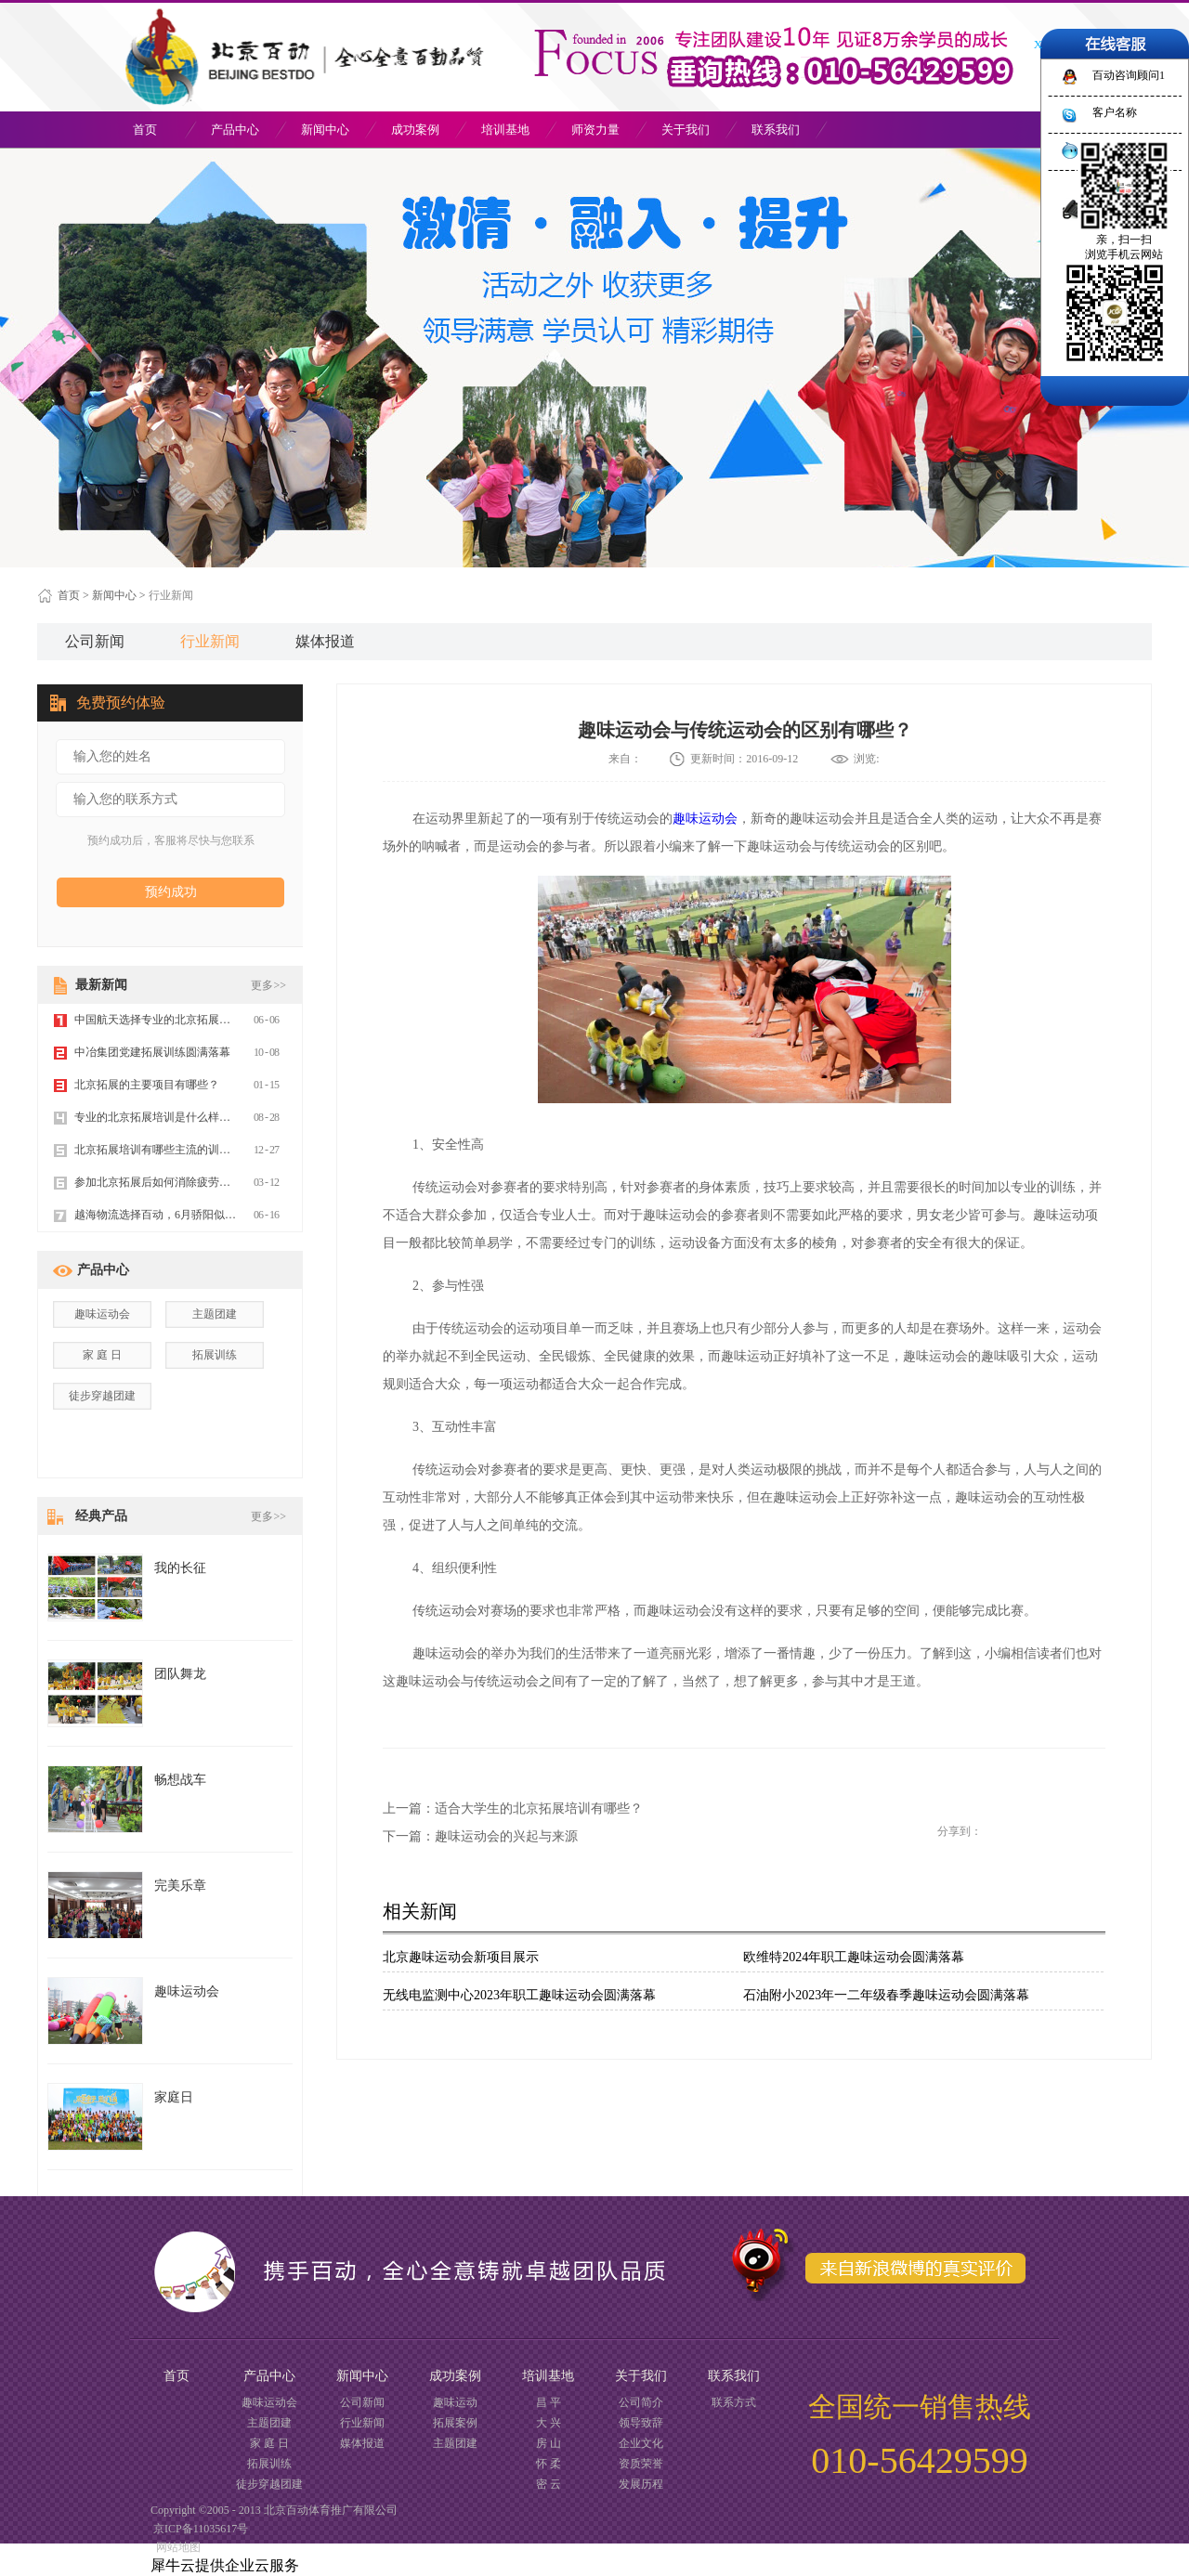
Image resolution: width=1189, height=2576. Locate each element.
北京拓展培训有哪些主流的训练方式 (163, 1149)
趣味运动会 (705, 819)
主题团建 (214, 1314)
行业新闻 (171, 595)
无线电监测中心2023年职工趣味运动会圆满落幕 (519, 1995)
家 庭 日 (102, 1354)
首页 (145, 130)
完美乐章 (180, 1886)
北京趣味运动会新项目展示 (461, 1957)
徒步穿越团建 (102, 1395)
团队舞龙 (180, 1674)
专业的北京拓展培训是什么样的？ (158, 1117)
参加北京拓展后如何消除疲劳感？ (158, 1182)
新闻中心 (114, 595)
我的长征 (180, 1568)
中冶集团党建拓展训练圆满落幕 (152, 1052)
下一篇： (480, 1836)
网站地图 (175, 2547)
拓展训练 (214, 1354)
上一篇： (513, 1808)
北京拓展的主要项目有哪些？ (146, 1084)
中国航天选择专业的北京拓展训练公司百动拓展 (191, 1019)
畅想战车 (180, 1780)
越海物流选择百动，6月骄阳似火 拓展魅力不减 (190, 1214)
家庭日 (173, 2097)
